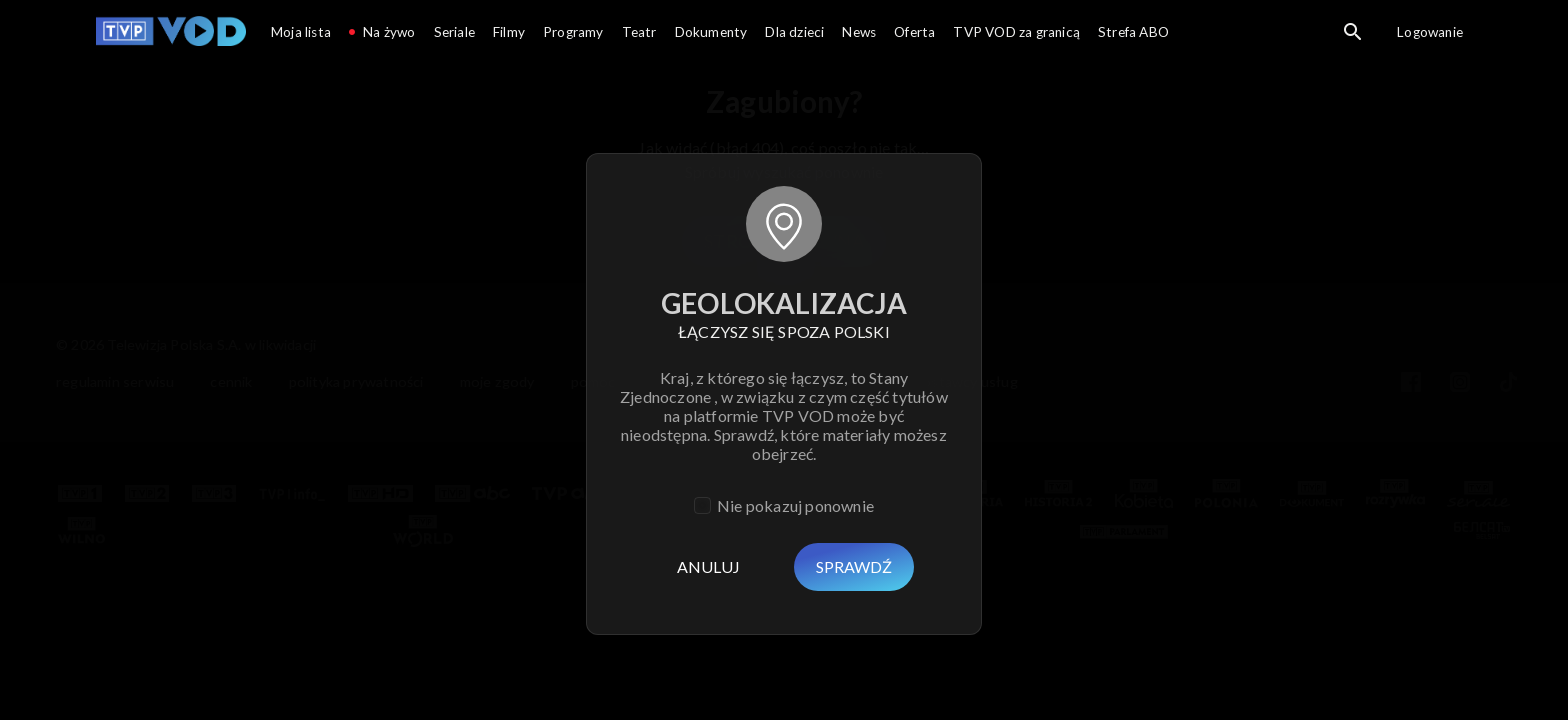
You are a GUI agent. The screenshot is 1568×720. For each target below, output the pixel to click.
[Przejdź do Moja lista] (301, 34)
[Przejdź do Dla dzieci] (794, 34)
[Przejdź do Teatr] (639, 34)
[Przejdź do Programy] (573, 34)
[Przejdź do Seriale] (454, 34)
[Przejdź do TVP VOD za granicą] (1016, 34)
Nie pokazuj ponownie (795, 505)
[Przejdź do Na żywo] (382, 34)
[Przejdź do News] (859, 34)
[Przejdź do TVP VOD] (171, 34)
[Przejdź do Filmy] (509, 34)
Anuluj (708, 566)
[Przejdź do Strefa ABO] (1133, 34)
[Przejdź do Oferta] (914, 34)
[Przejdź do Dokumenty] (711, 34)
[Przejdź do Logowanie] (1430, 34)
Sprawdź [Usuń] (854, 566)
